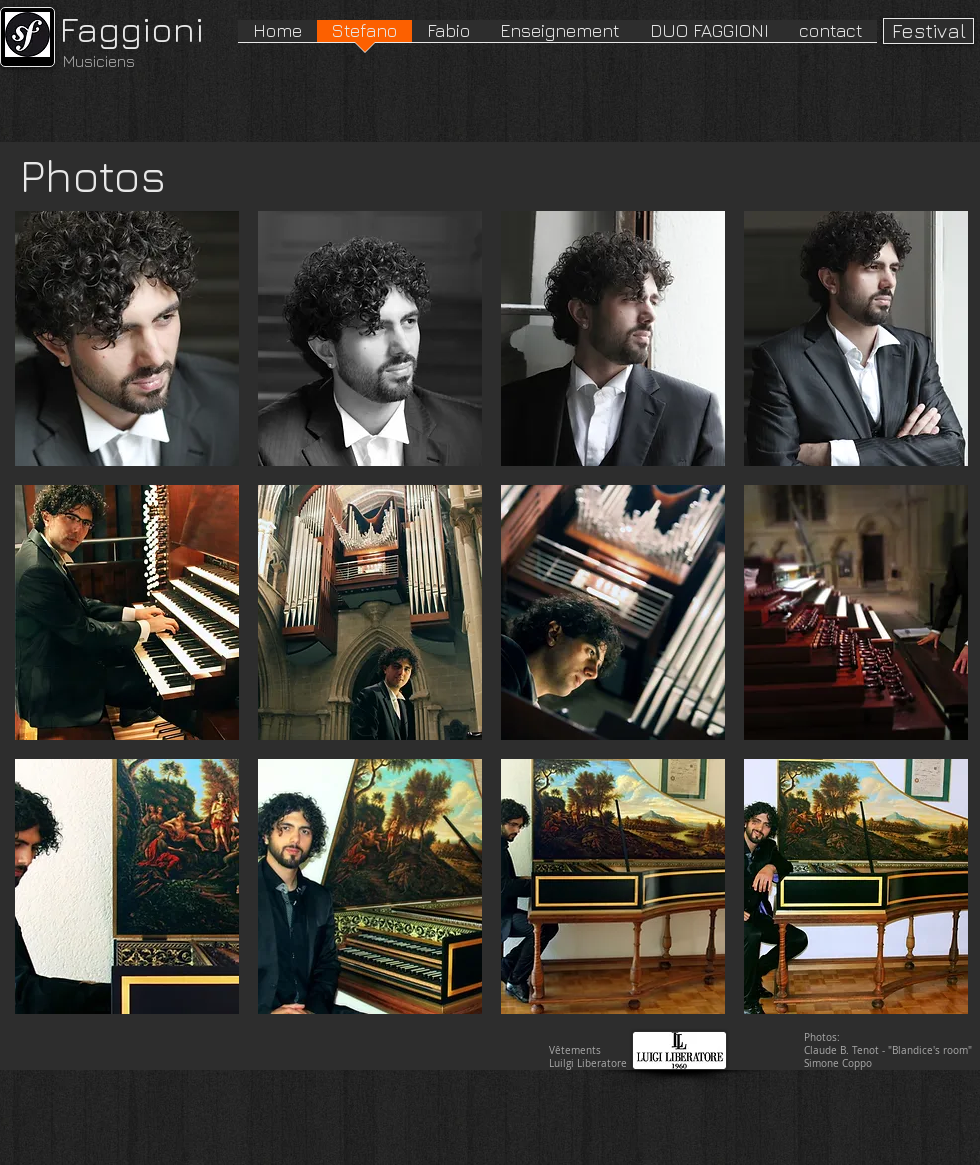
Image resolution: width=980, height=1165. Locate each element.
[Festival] (928, 31)
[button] (127, 338)
